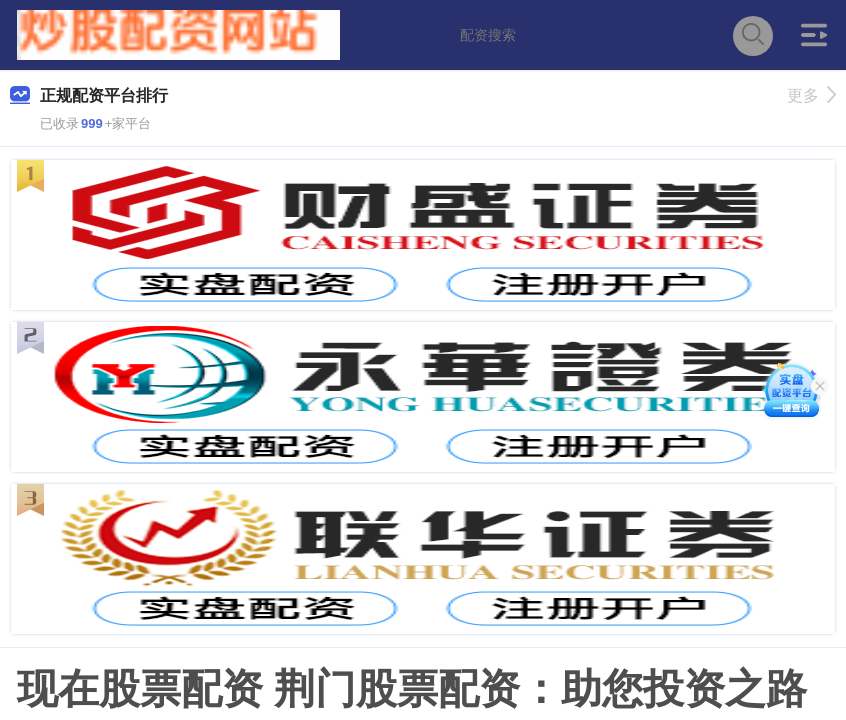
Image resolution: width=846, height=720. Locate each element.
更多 (811, 95)
